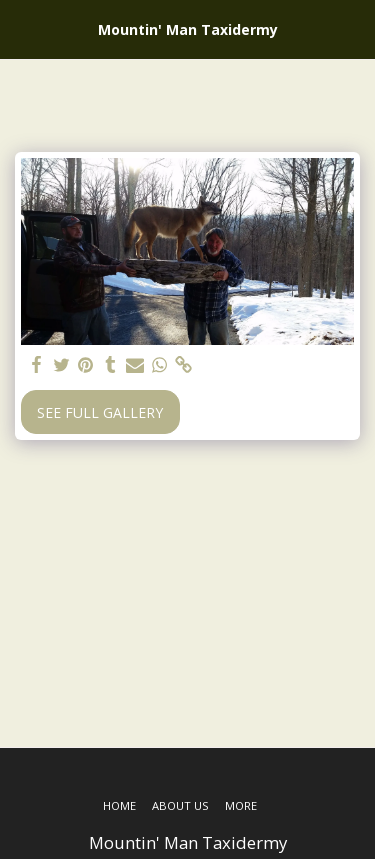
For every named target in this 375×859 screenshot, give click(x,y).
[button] (22, 28)
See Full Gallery (100, 412)
